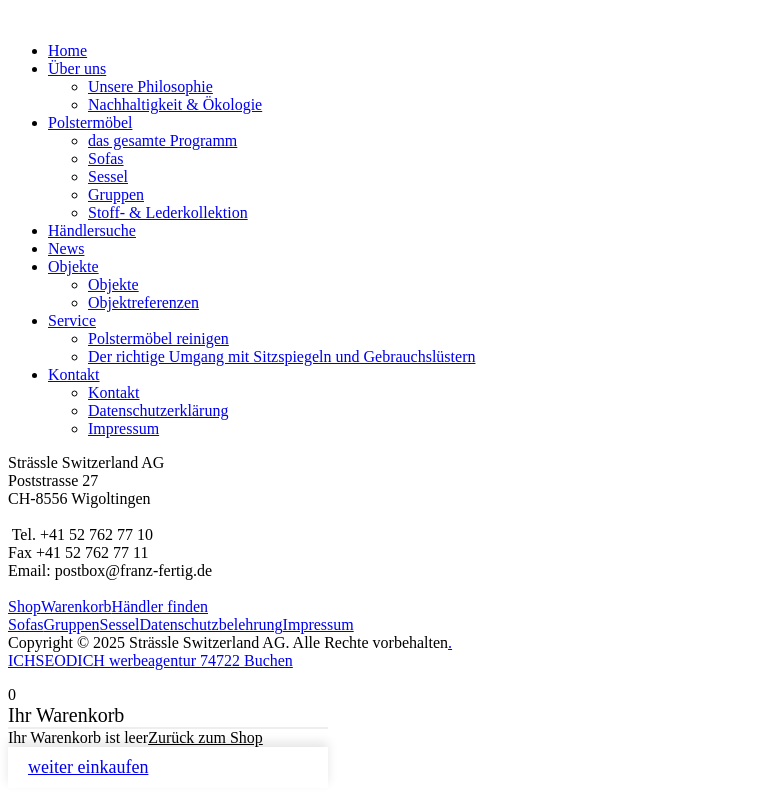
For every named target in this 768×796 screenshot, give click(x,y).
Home (67, 50)
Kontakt (74, 374)
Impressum (123, 428)
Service (72, 320)
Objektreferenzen (143, 302)
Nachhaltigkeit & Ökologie (175, 104)
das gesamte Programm (162, 140)
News (66, 248)
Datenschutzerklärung (158, 410)
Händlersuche (92, 230)
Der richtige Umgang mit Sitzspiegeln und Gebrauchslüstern (281, 356)
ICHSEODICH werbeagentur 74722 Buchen (150, 660)
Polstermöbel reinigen (158, 338)
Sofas (106, 158)
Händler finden (160, 606)
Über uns (77, 68)
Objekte (73, 266)
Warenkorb (76, 606)
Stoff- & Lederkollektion (168, 212)
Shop (24, 606)
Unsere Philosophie (150, 86)
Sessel (108, 176)
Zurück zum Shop (205, 737)
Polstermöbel (90, 122)
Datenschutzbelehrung (211, 624)
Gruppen (116, 194)
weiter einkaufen (88, 767)
